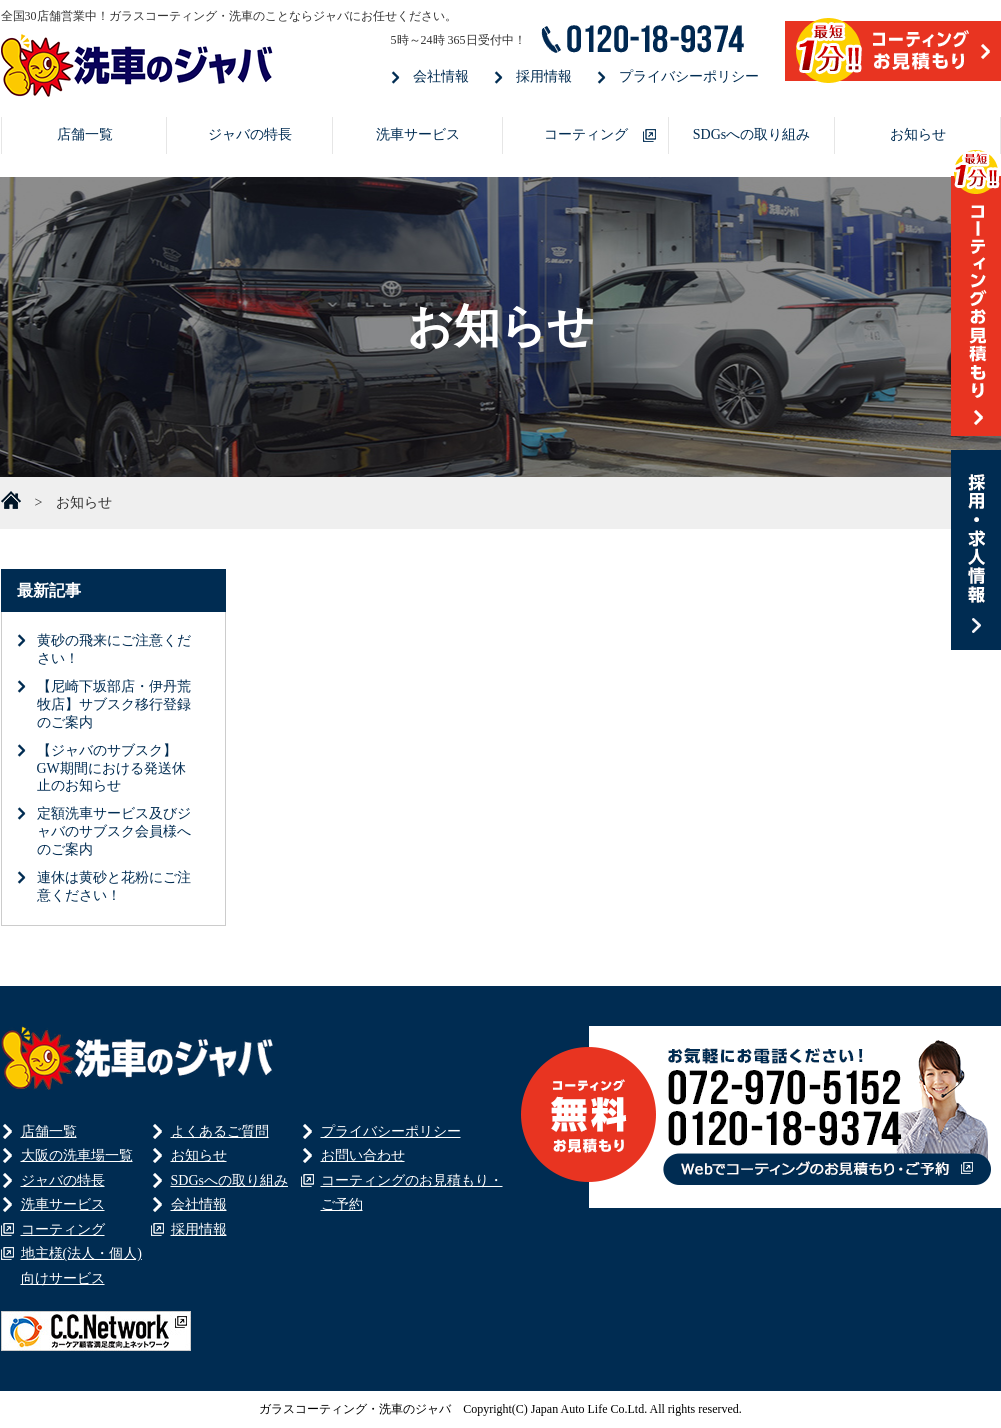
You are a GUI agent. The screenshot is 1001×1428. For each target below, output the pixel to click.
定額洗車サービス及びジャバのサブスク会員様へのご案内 (114, 831)
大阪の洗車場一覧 (77, 1155)
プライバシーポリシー (689, 76)
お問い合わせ (363, 1155)
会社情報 (441, 76)
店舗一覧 (85, 134)
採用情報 (544, 76)
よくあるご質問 (220, 1131)
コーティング (586, 134)
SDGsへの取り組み (751, 134)
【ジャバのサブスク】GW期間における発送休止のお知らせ (111, 768)
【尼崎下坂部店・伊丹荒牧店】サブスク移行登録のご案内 (114, 704)
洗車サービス (418, 134)
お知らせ (918, 134)
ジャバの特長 (250, 134)
